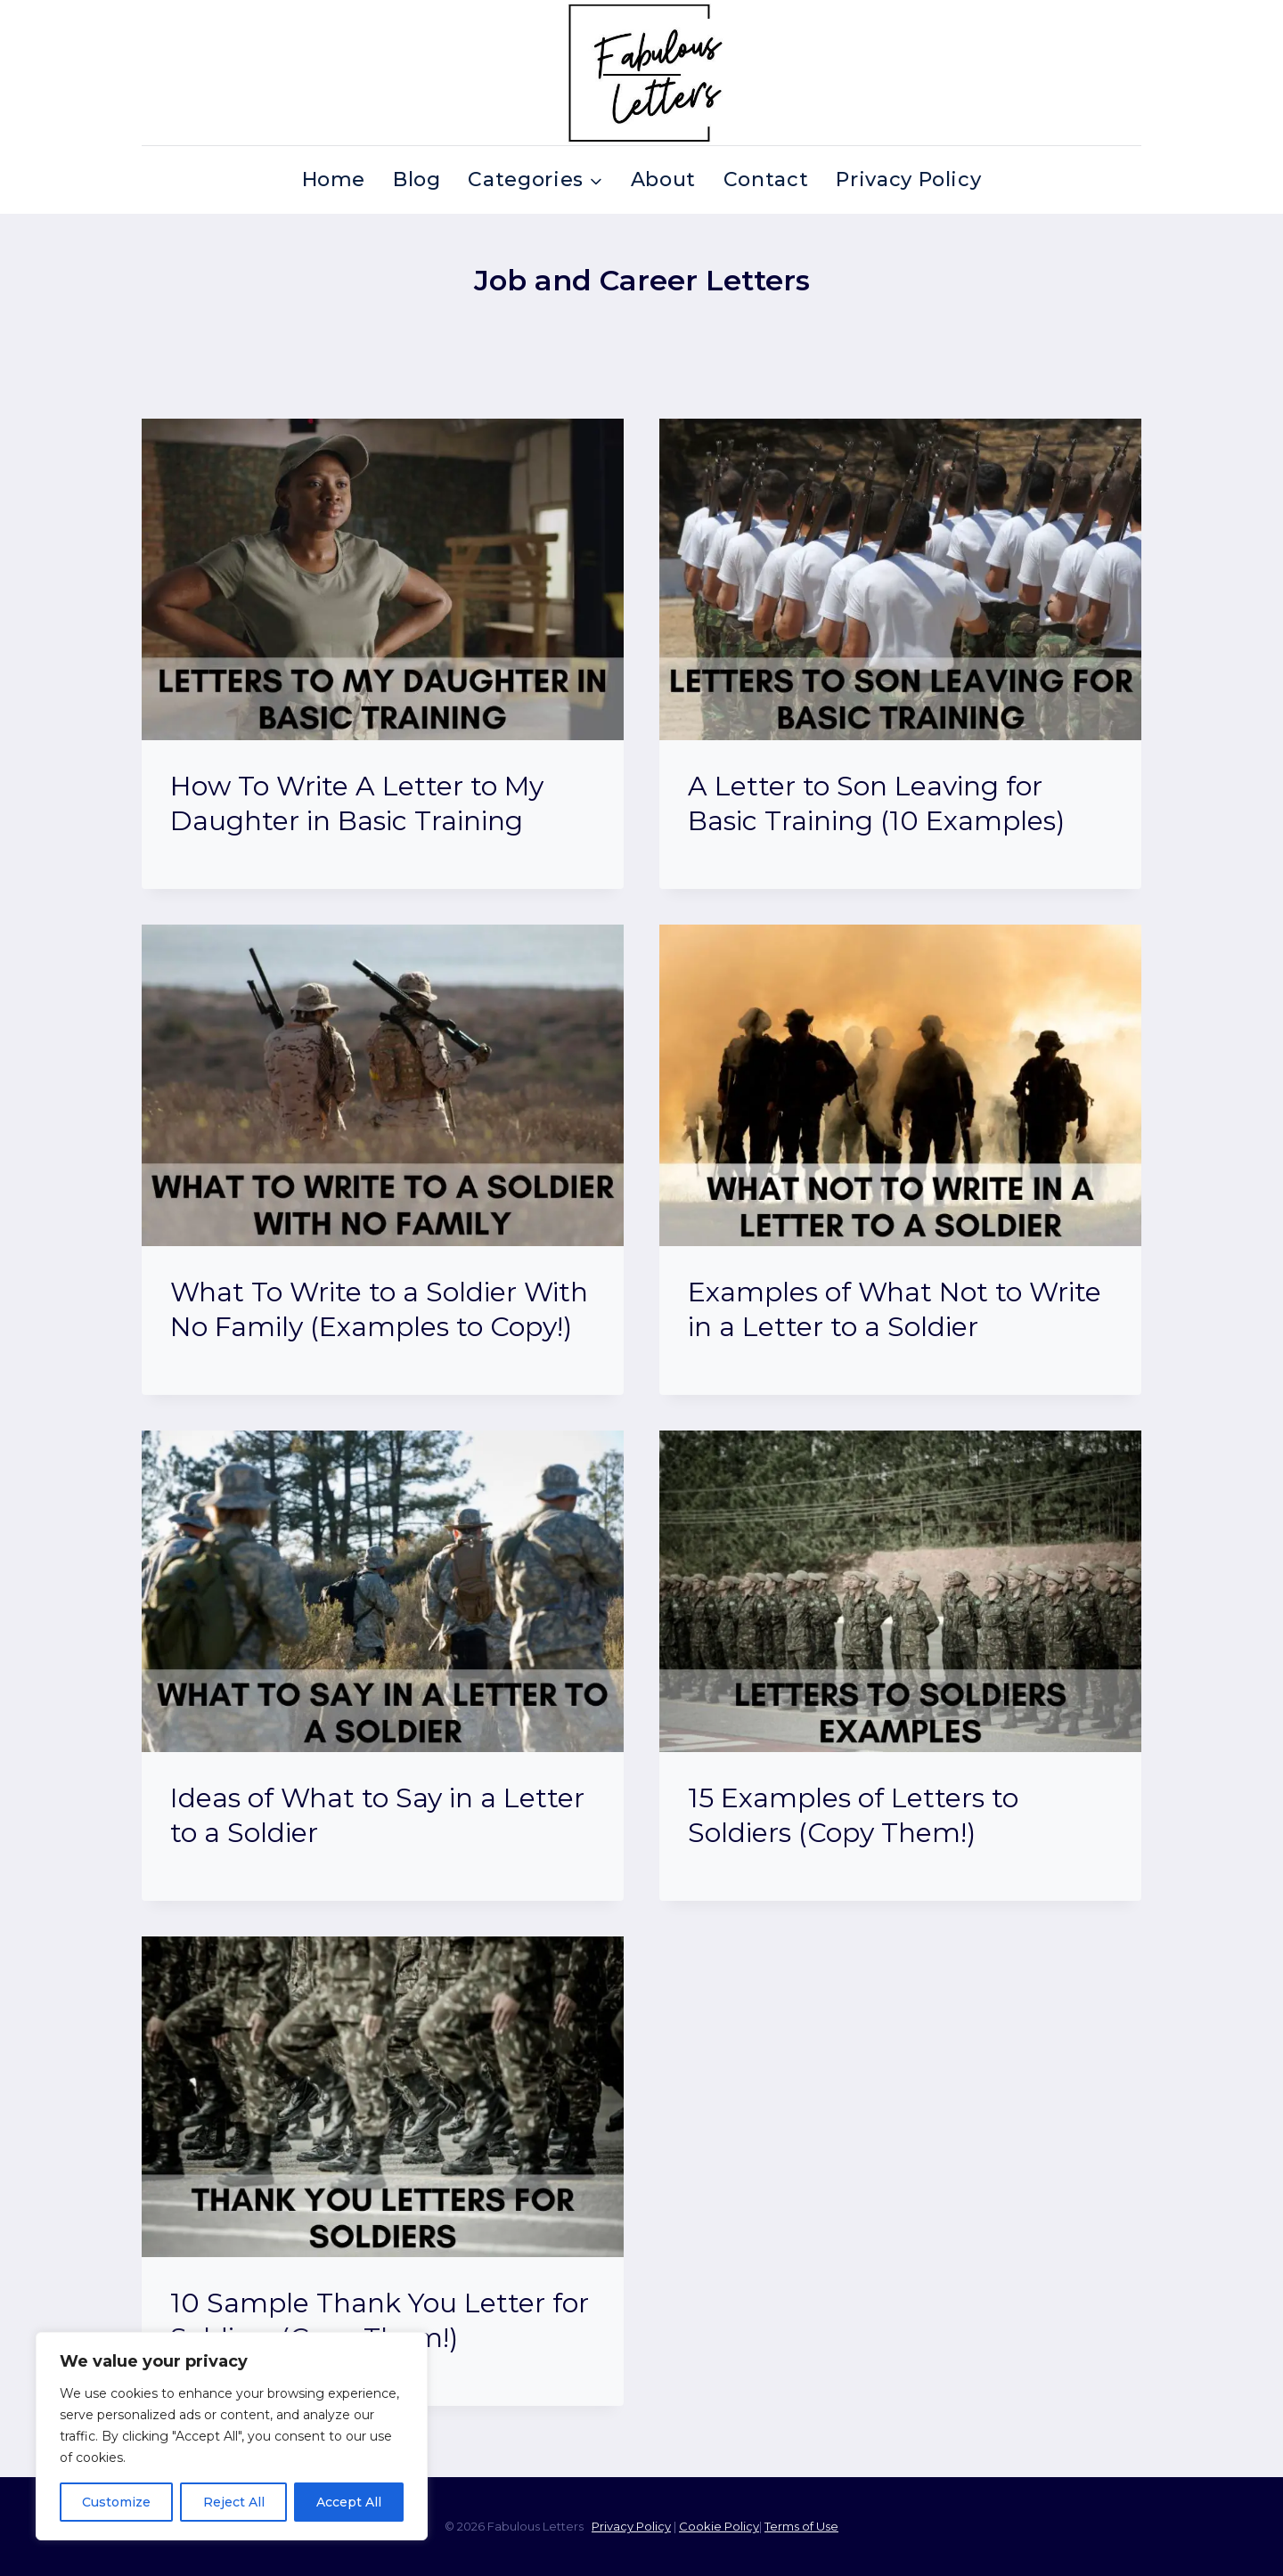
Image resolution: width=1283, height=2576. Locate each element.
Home (334, 179)
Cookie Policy (719, 2526)
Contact (766, 179)
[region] (232, 2436)
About (663, 179)
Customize (116, 2502)
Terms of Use (801, 2526)
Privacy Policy (908, 179)
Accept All (348, 2502)
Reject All (233, 2502)
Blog (417, 179)
